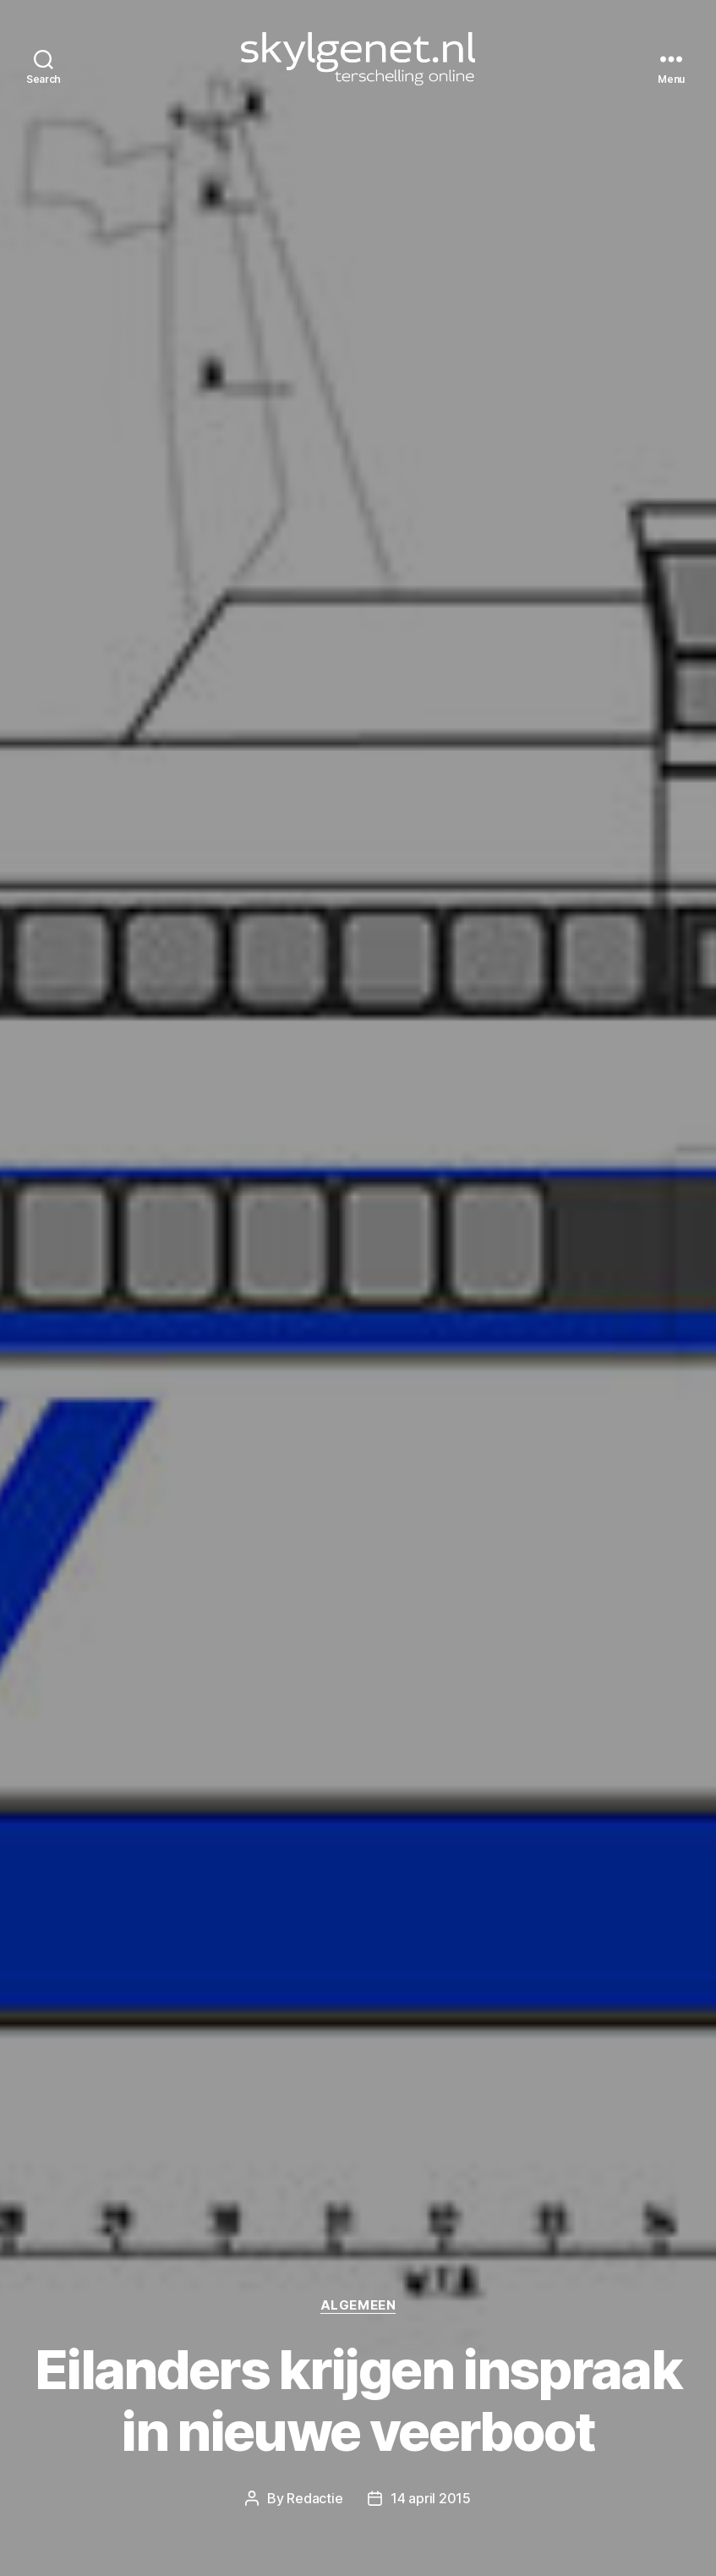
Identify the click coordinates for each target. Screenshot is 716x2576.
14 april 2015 (431, 2498)
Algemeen (358, 2305)
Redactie (314, 2498)
